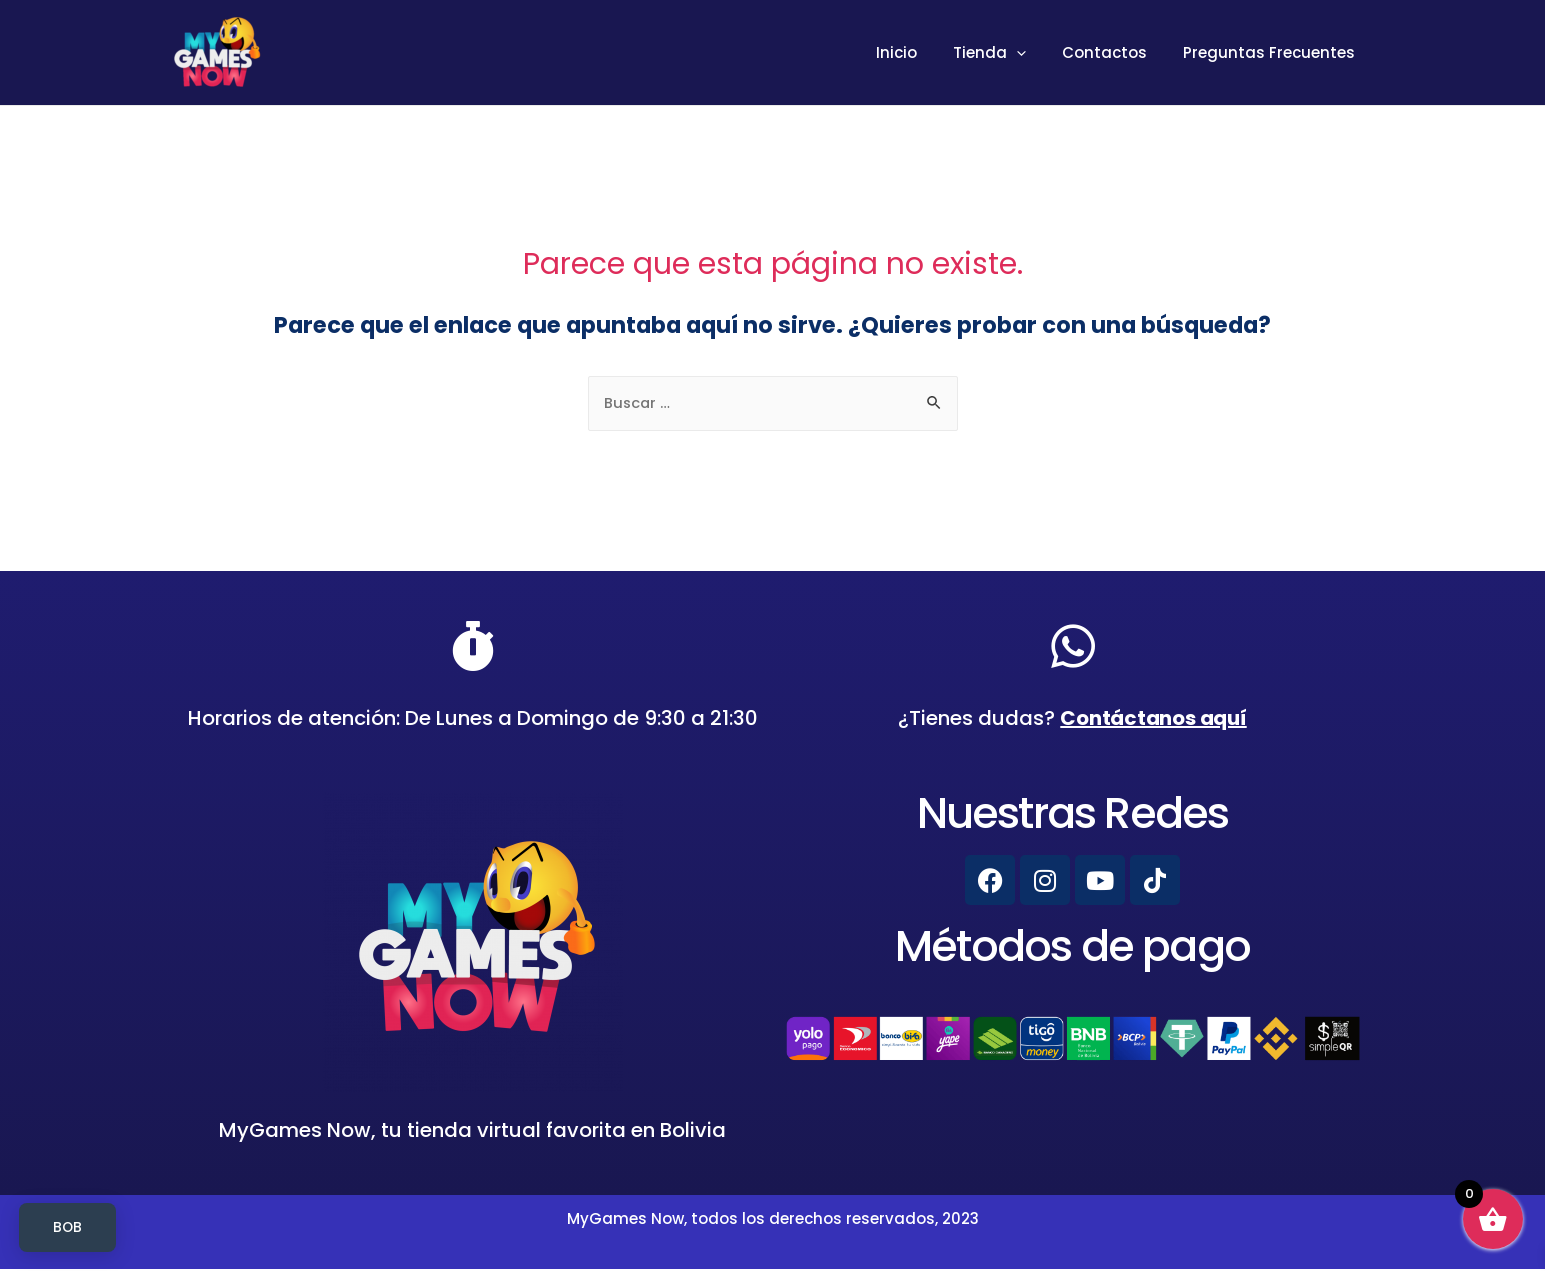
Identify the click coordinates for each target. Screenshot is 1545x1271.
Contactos (1113, 52)
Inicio (917, 52)
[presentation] (1031, 53)
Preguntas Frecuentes (1272, 52)
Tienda (1004, 53)
